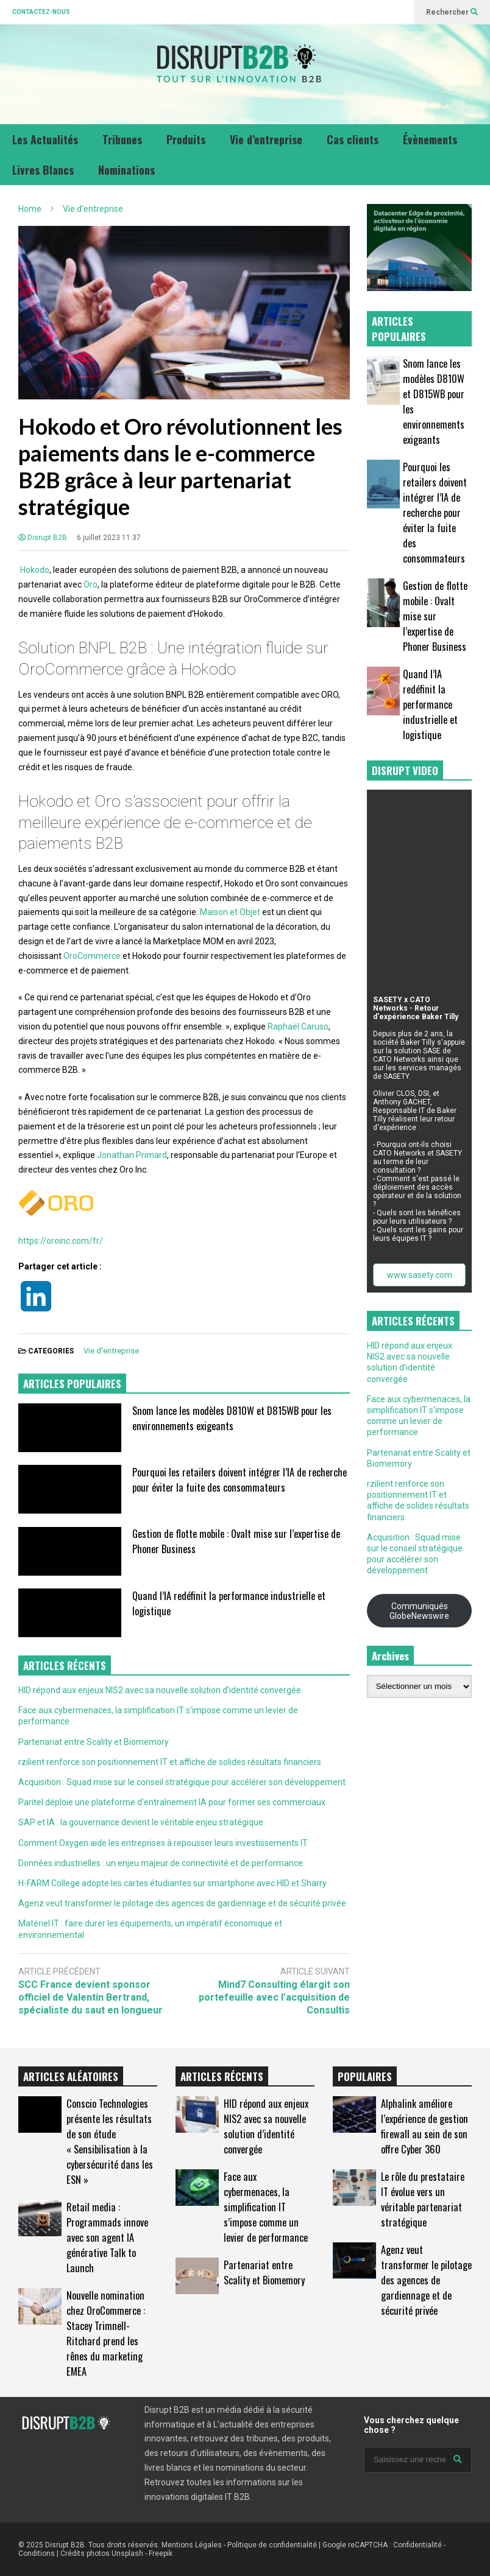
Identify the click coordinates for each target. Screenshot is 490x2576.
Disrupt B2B (42, 537)
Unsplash (127, 2553)
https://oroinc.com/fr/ (60, 1241)
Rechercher (452, 12)
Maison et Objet (230, 912)
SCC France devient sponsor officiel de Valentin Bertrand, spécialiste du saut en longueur (90, 1997)
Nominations (126, 170)
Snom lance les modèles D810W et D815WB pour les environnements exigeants (232, 1418)
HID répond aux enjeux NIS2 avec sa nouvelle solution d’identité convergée (159, 1690)
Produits (185, 139)
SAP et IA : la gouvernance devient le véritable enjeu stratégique (140, 1822)
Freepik (160, 2553)
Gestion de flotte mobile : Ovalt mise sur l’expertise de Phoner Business (435, 616)
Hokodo (34, 570)
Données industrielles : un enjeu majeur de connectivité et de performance (160, 1863)
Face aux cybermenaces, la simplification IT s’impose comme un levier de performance (266, 2207)
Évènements (430, 139)
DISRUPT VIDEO (405, 770)
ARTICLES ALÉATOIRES (70, 2076)
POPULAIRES (365, 2076)
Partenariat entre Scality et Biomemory (93, 1742)
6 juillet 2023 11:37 (109, 537)
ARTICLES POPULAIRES (72, 1383)
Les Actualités (45, 139)
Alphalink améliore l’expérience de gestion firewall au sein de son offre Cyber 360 (424, 2126)
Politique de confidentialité (272, 2545)
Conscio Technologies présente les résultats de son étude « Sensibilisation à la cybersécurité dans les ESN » (109, 2141)
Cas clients (352, 139)
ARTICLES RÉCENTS (221, 2076)
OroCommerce (92, 956)
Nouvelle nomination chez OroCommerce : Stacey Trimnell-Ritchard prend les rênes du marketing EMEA (105, 2333)
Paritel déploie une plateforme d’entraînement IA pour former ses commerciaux (171, 1802)
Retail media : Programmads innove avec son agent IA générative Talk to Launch (107, 2237)
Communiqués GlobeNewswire (419, 1611)
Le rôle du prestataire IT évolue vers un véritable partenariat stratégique (422, 2199)
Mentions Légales (192, 2545)
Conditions (36, 2553)
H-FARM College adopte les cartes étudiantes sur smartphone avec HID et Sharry (172, 1883)
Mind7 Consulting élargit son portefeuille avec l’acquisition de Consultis (274, 1997)
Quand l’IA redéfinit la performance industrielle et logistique (430, 704)
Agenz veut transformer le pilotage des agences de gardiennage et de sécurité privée (182, 1903)
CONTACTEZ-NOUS (41, 12)
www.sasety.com (419, 1275)
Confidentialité (417, 2545)
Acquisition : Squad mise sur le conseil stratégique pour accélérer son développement (182, 1782)
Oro (90, 584)
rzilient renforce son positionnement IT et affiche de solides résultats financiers (169, 1762)
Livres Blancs (43, 170)
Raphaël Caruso (298, 1026)
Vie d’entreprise (266, 139)
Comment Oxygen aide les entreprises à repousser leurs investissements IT (163, 1843)
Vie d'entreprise (111, 1350)
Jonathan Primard (132, 1155)
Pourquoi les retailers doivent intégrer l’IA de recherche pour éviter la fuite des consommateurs (239, 1479)
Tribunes (122, 139)
